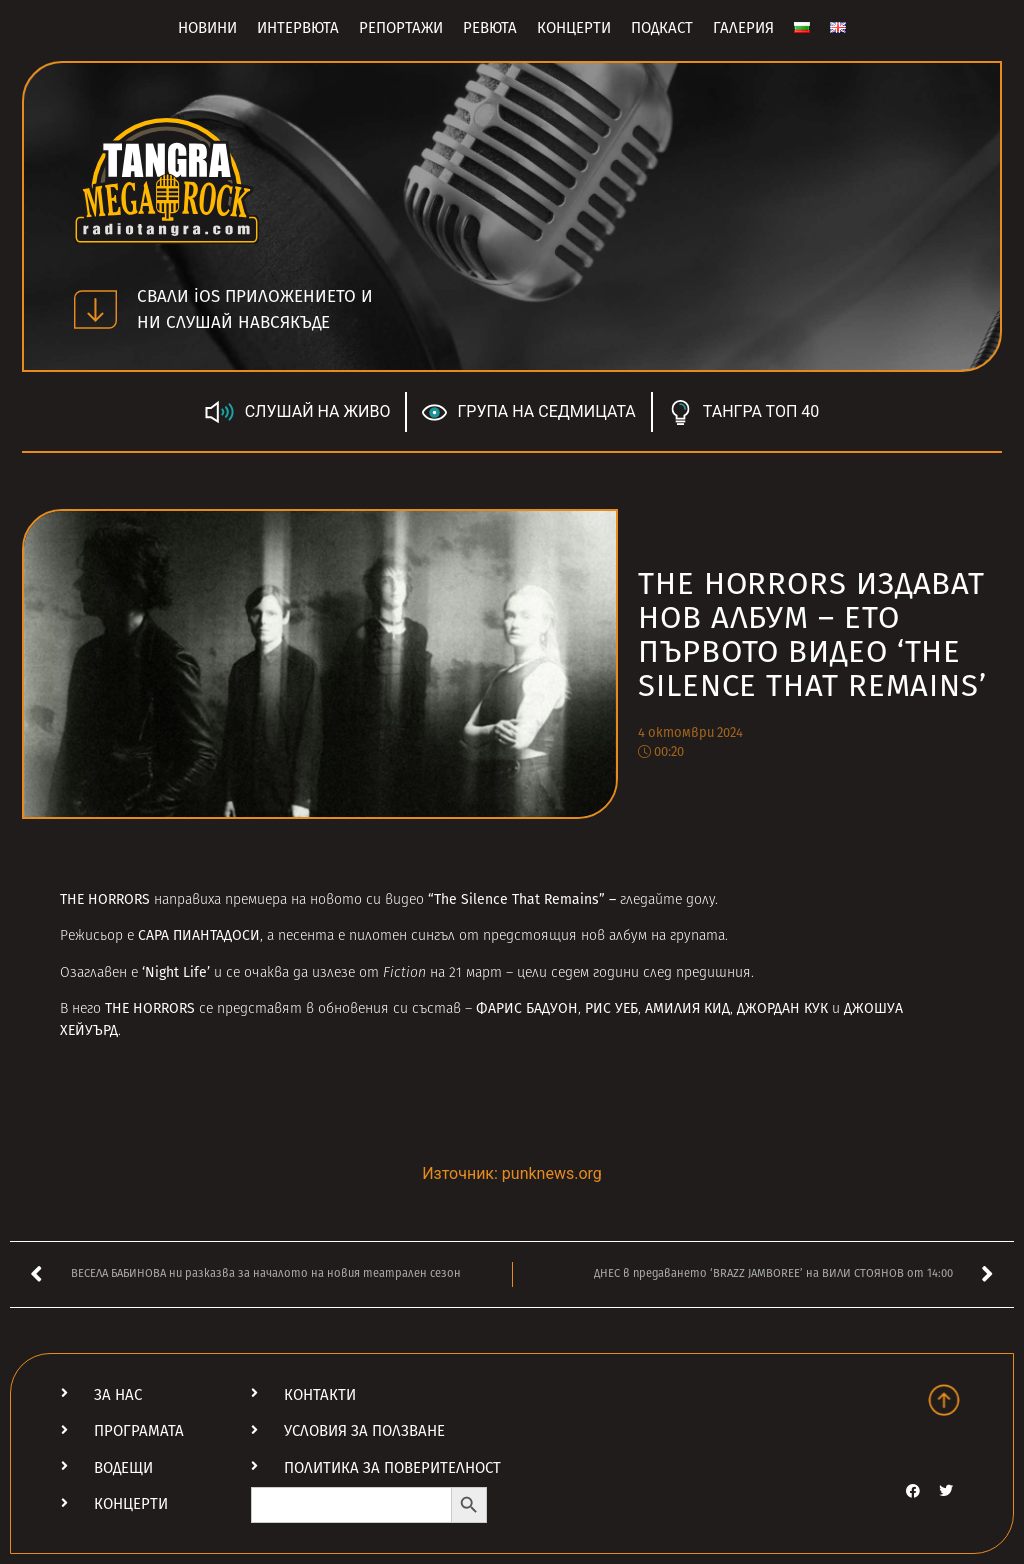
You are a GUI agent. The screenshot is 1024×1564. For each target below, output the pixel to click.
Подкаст (662, 28)
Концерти (574, 28)
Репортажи (401, 28)
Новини (207, 28)
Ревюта (490, 28)
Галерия (743, 28)
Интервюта (298, 28)
